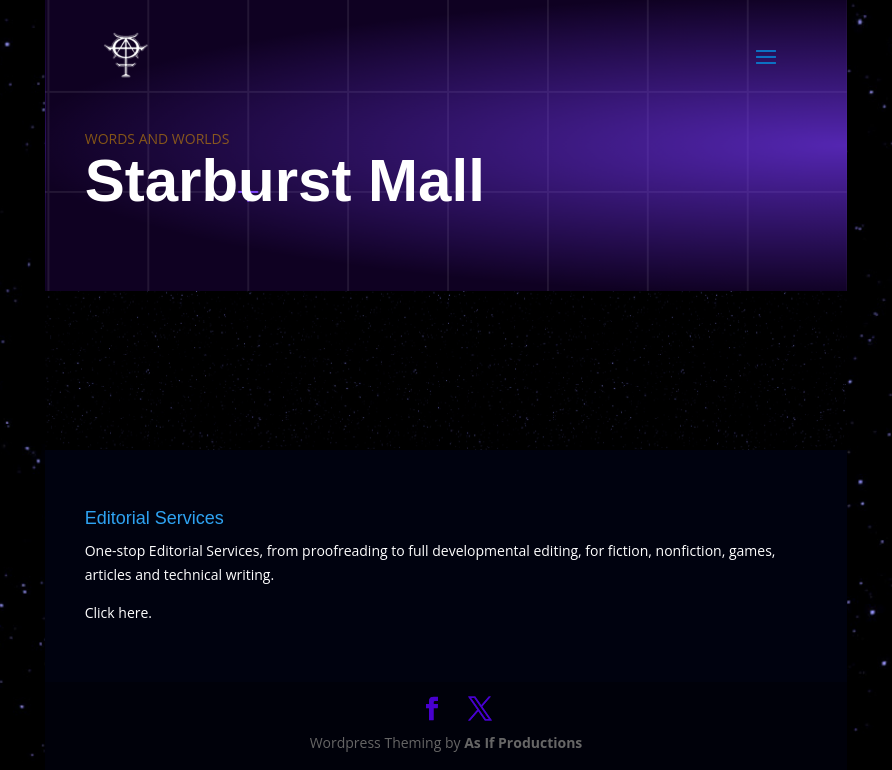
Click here (117, 612)
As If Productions (523, 742)
